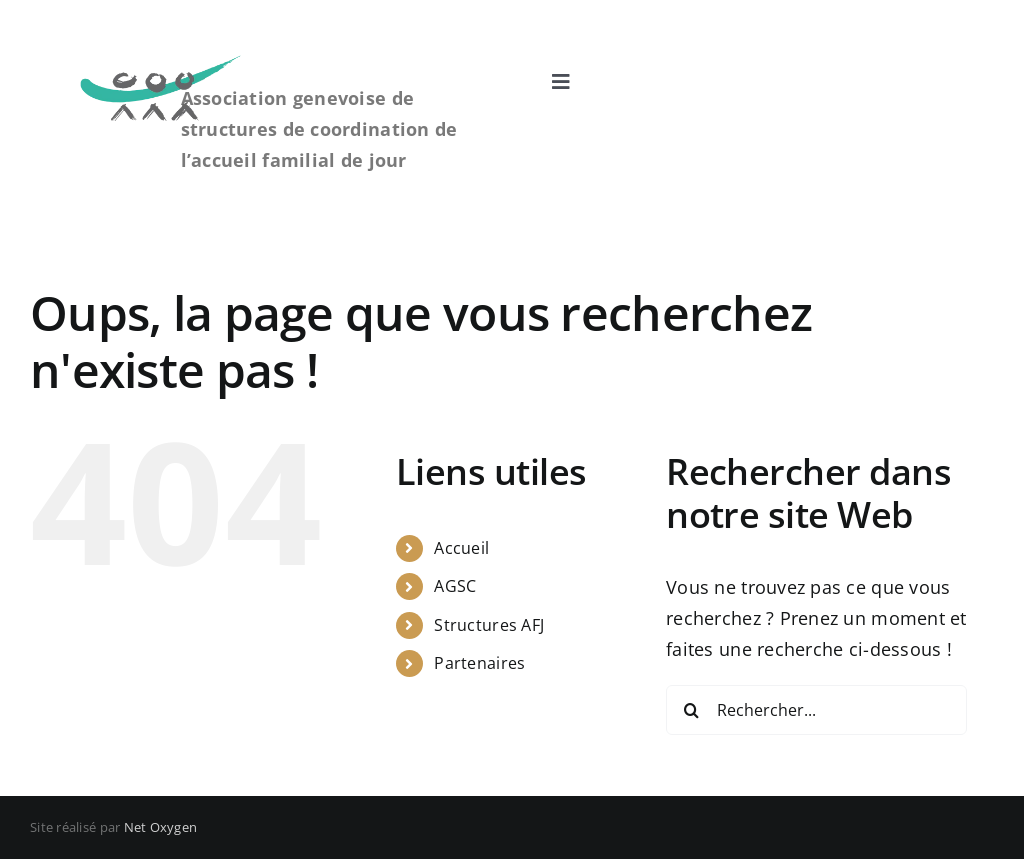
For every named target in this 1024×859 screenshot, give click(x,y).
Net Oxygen (161, 827)
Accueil (461, 548)
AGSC (455, 586)
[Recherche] (691, 710)
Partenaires (479, 663)
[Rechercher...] (816, 710)
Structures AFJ (489, 625)
